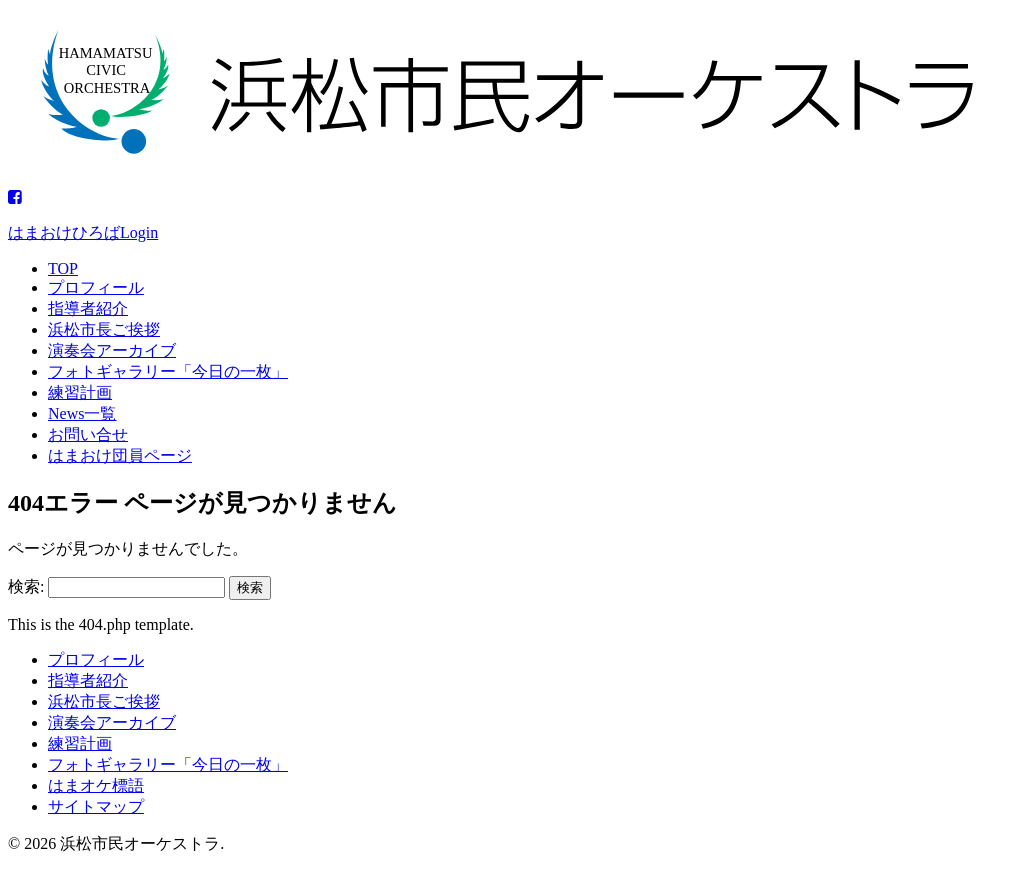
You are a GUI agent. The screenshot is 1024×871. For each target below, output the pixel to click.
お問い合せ (88, 434)
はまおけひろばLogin (83, 232)
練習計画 (80, 392)
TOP (63, 268)
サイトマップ (96, 806)
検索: (26, 586)
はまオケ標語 (96, 785)
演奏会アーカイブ (112, 350)
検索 (250, 587)
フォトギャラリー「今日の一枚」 (168, 371)
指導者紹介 (88, 308)
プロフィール (96, 287)
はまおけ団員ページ (120, 455)
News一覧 (82, 413)
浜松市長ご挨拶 (104, 329)
